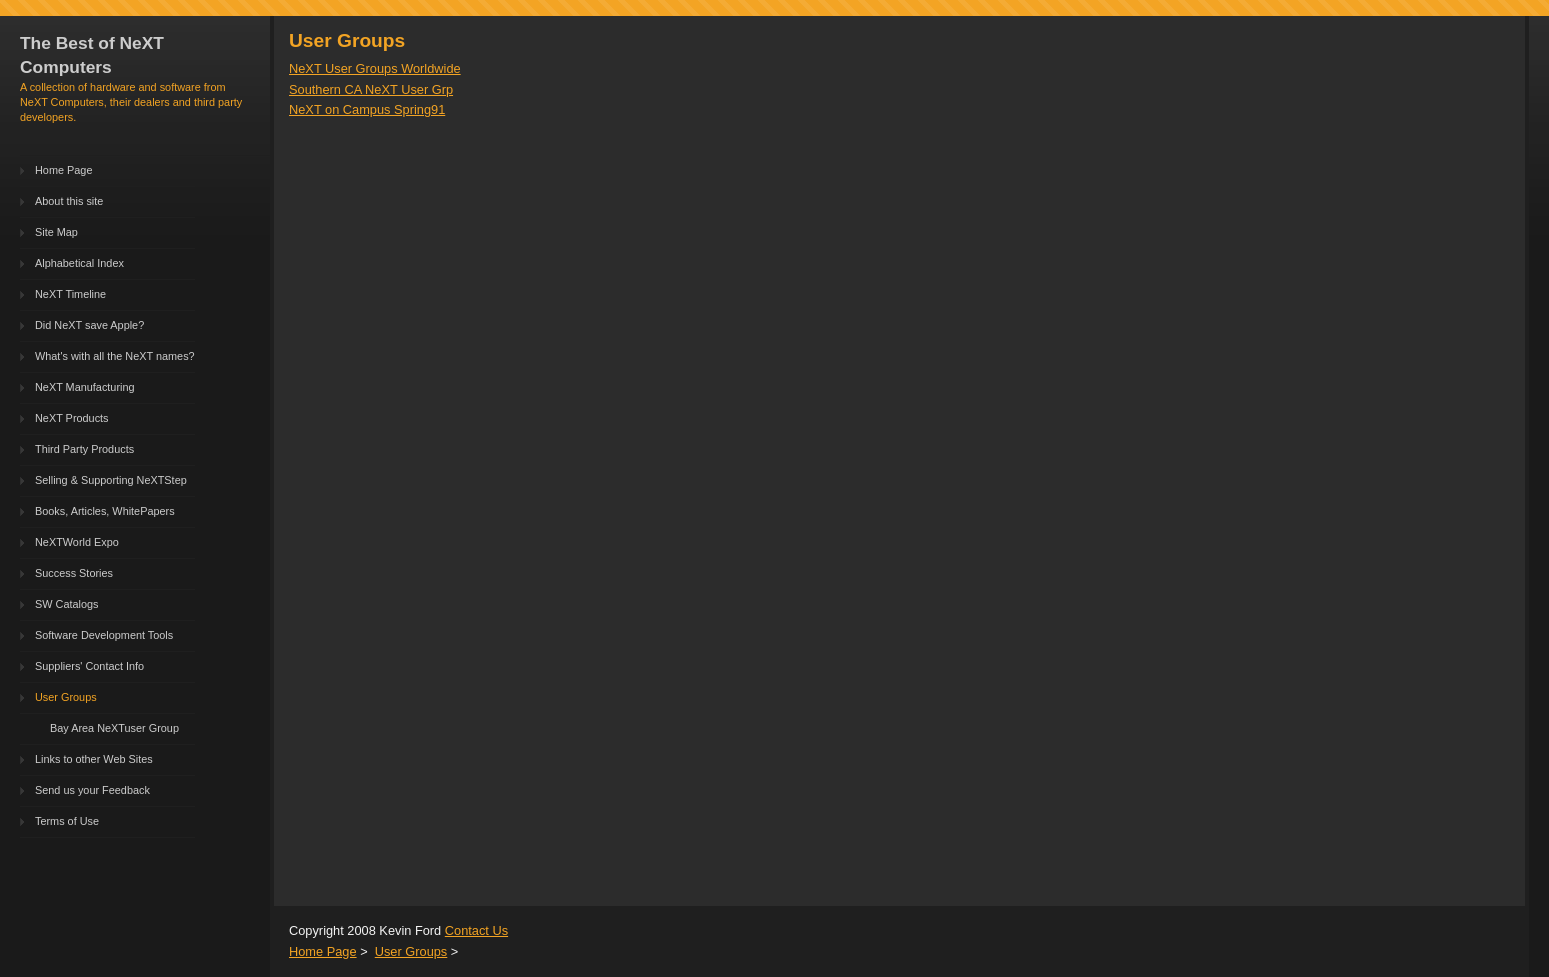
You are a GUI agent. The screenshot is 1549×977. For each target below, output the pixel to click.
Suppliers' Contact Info (89, 666)
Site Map (56, 232)
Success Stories (74, 573)
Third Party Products (84, 449)
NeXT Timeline (70, 294)
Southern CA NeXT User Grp (371, 89)
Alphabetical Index (79, 263)
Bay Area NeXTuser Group (114, 728)
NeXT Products (72, 418)
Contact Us (476, 930)
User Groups (66, 697)
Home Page (63, 170)
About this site (69, 201)
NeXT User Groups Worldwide (375, 68)
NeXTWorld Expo (77, 542)
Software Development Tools (104, 635)
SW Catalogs (66, 604)
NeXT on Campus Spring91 (367, 109)
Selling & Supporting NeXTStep (111, 480)
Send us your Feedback (92, 790)
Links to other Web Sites (94, 759)
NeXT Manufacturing (85, 387)
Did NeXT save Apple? (89, 325)
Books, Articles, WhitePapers (105, 511)
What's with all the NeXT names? (115, 356)
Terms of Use (67, 821)
